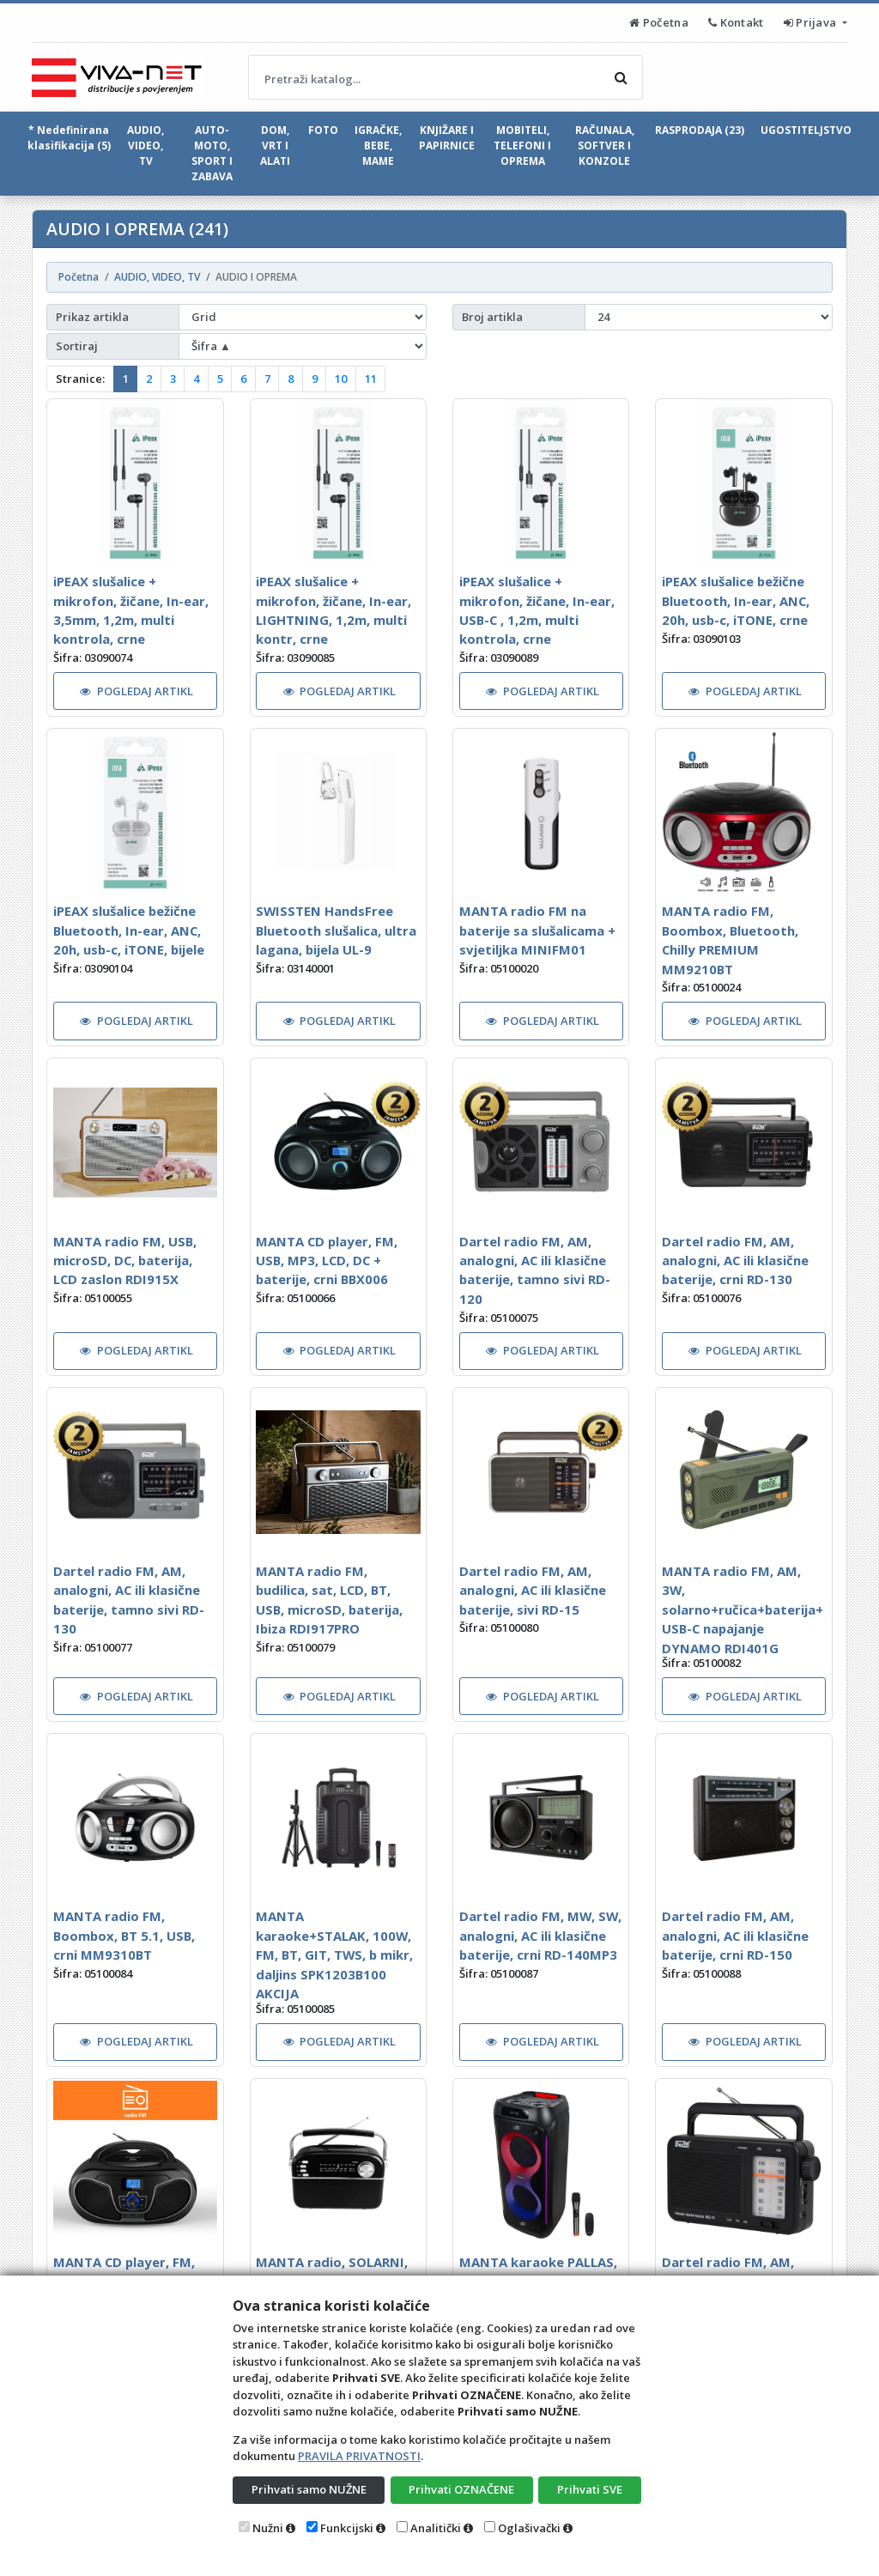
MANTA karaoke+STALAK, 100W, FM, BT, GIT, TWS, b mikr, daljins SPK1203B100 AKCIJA (334, 1954)
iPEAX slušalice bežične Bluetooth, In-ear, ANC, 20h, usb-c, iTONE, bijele (128, 930)
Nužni (267, 2528)
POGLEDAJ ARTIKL (136, 691)
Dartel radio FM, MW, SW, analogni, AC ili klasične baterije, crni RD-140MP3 (540, 1935)
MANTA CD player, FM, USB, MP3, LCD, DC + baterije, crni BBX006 (326, 1260)
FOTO (323, 130)
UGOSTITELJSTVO (806, 130)
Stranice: (80, 378)
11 (371, 378)
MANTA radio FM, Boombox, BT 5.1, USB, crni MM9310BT (124, 1935)
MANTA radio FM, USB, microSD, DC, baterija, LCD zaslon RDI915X (125, 1260)
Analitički (435, 2528)
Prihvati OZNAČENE (461, 2489)
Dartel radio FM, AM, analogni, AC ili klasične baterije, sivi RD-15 (532, 1590)
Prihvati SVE (589, 2489)
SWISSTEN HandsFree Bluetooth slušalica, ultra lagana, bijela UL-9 (336, 930)
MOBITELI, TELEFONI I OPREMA (522, 145)
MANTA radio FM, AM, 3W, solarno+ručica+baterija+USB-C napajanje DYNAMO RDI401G (742, 1609)
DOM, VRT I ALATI (275, 145)
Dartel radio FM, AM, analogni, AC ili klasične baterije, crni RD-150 (735, 1935)
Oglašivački (529, 2528)
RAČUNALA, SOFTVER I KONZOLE (604, 145)
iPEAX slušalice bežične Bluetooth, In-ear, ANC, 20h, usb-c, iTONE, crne (735, 600)
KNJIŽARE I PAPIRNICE (447, 138)
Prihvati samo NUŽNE (309, 2489)
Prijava (812, 22)
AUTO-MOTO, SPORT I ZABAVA (212, 153)
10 (341, 378)
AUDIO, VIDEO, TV (145, 145)
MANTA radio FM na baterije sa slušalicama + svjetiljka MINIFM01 (537, 930)
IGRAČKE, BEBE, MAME (378, 145)
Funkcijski (346, 2528)
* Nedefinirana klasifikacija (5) (69, 138)
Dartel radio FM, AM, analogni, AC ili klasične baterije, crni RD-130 (735, 1260)
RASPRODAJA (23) (699, 130)
